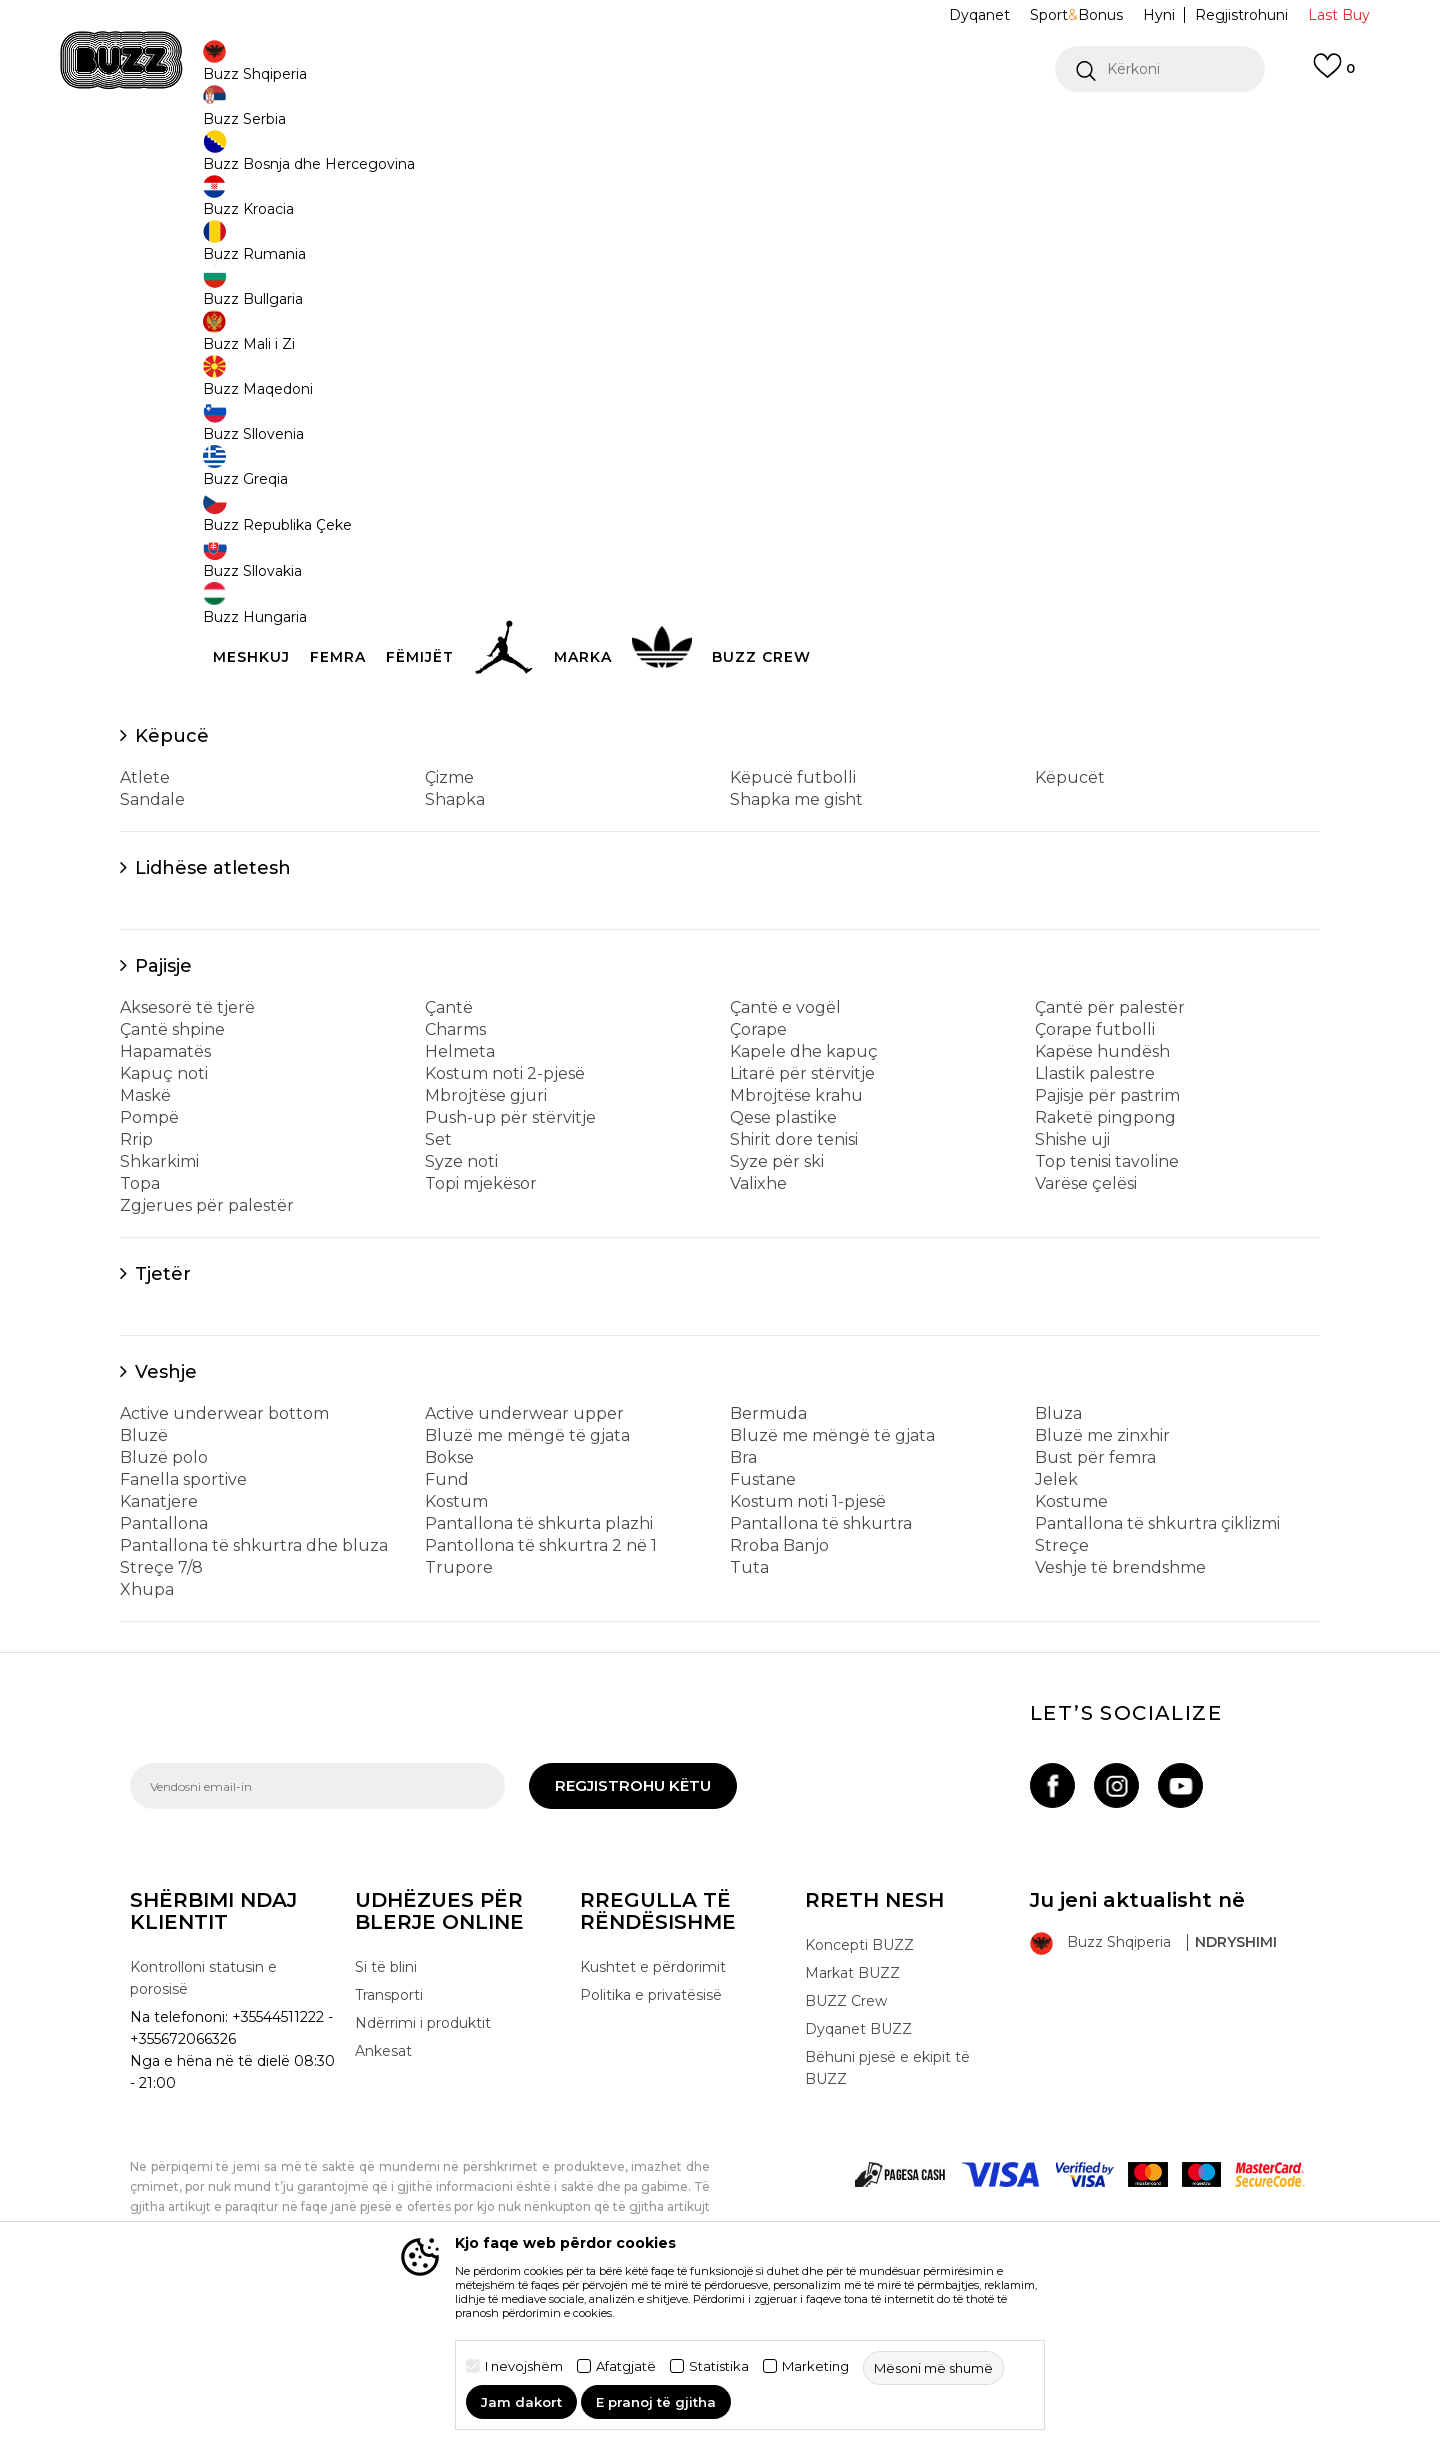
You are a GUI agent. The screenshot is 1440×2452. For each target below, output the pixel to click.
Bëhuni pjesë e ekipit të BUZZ (887, 2216)
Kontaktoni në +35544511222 (605, 128)
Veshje (166, 1520)
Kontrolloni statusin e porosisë (203, 2126)
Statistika (719, 2366)
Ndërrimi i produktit (423, 2171)
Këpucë (172, 884)
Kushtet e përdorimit (653, 2115)
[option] (720, 129)
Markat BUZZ (852, 2121)
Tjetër (163, 1422)
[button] (1160, 69)
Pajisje (163, 1114)
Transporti (389, 2143)
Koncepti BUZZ (859, 2093)
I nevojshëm (524, 2366)
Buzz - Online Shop (187, 160)
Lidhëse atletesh (213, 1016)
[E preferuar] (1334, 75)
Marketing (815, 2366)
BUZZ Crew (846, 2149)
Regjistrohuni (1241, 15)
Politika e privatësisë (651, 2143)
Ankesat (383, 2199)
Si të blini (386, 2115)
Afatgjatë (626, 2366)
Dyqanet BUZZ (858, 2177)
